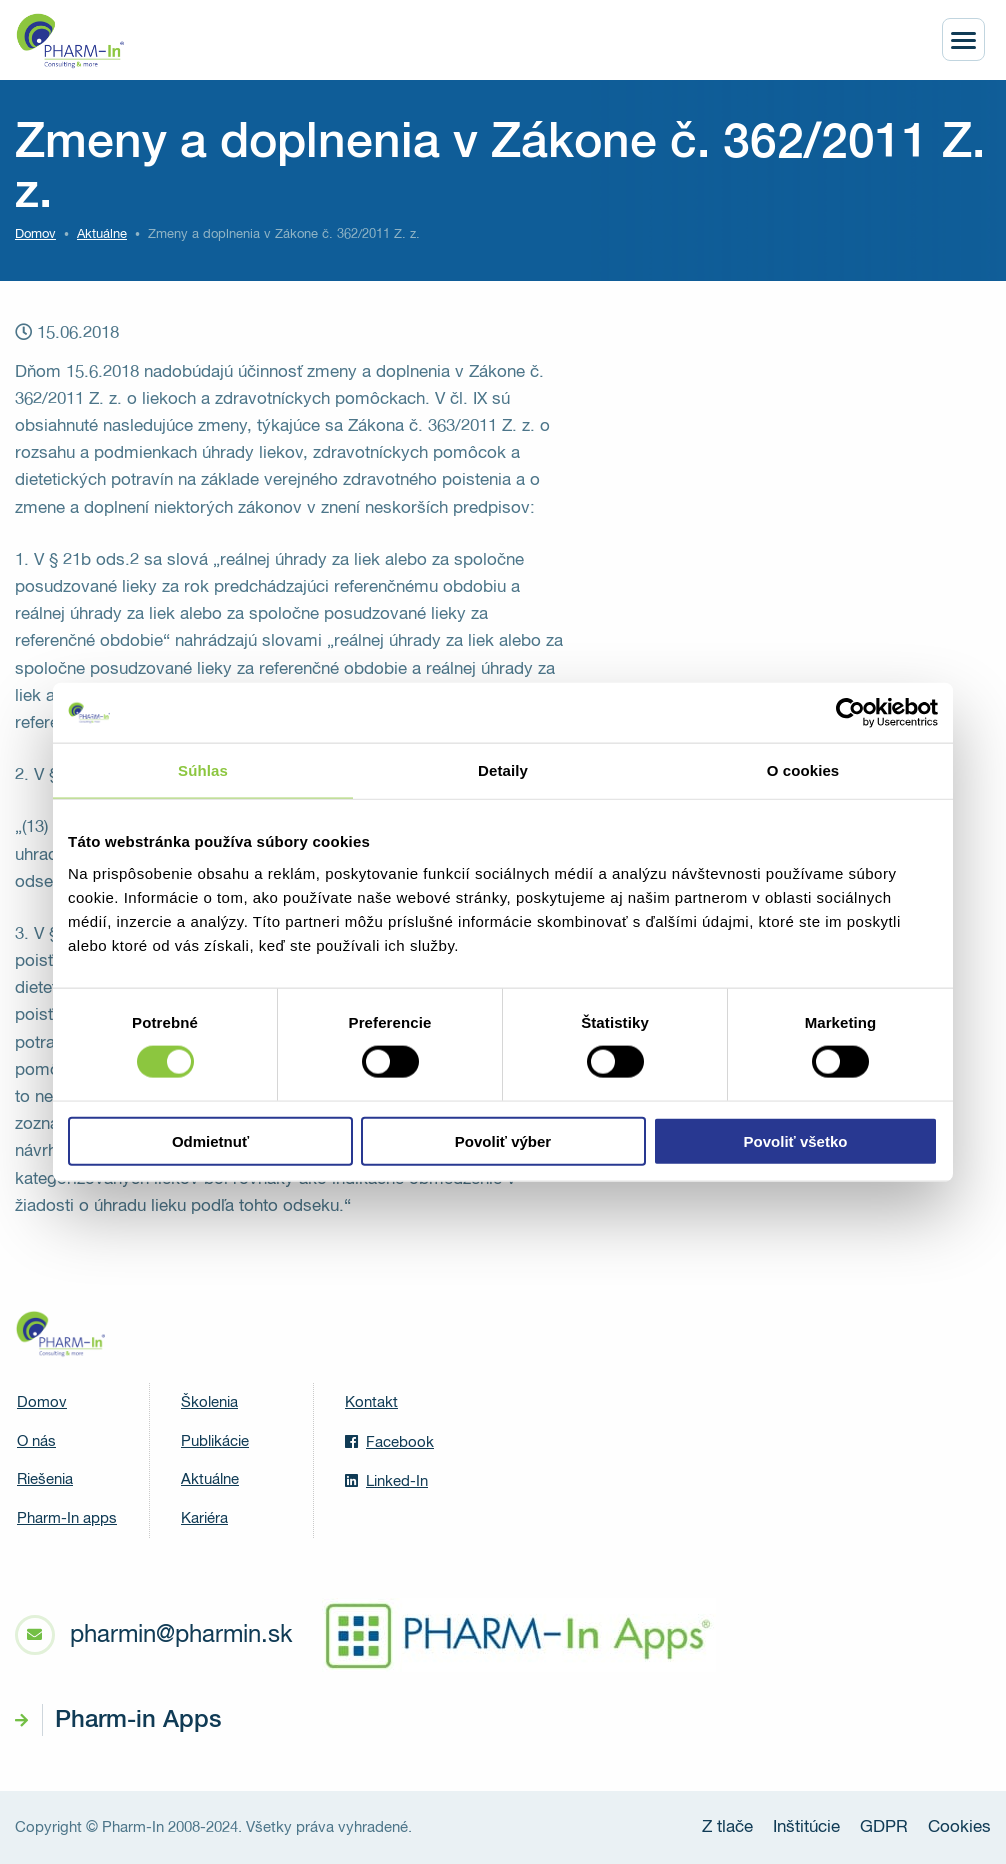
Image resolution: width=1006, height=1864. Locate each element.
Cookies (959, 1827)
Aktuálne (210, 1479)
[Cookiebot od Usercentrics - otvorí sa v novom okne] (850, 713)
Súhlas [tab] (203, 770)
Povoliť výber (503, 1140)
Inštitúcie (806, 1827)
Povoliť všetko (796, 1140)
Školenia (209, 1402)
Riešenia (45, 1479)
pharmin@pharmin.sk (181, 1635)
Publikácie (215, 1441)
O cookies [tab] (803, 770)
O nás (36, 1441)
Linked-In (386, 1481)
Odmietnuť (210, 1140)
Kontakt (371, 1402)
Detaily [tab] (503, 770)
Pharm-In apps (67, 1518)
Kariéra (204, 1518)
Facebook (389, 1442)
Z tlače (727, 1827)
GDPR (884, 1827)
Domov (35, 234)
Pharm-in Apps (138, 1720)
